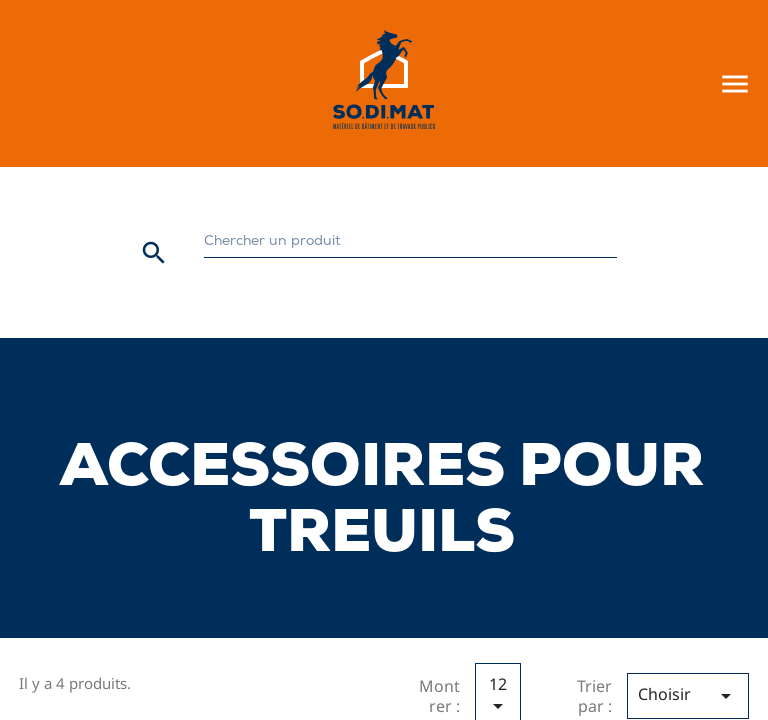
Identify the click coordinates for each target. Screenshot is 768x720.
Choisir (688, 695)
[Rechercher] (410, 242)
